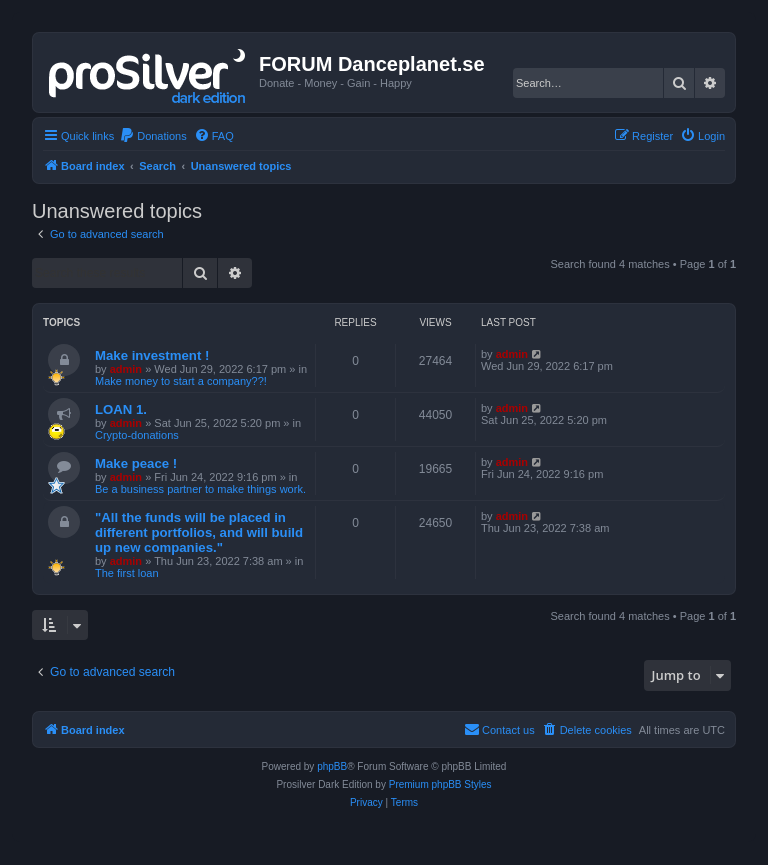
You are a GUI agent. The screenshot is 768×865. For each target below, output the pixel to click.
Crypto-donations (137, 435)
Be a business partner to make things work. (200, 489)
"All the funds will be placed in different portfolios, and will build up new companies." (199, 532)
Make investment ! (152, 355)
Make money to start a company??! (181, 381)
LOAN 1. (121, 409)
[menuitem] (153, 136)
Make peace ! (136, 463)
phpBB (332, 766)
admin (126, 369)
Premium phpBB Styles (440, 784)
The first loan (127, 573)
